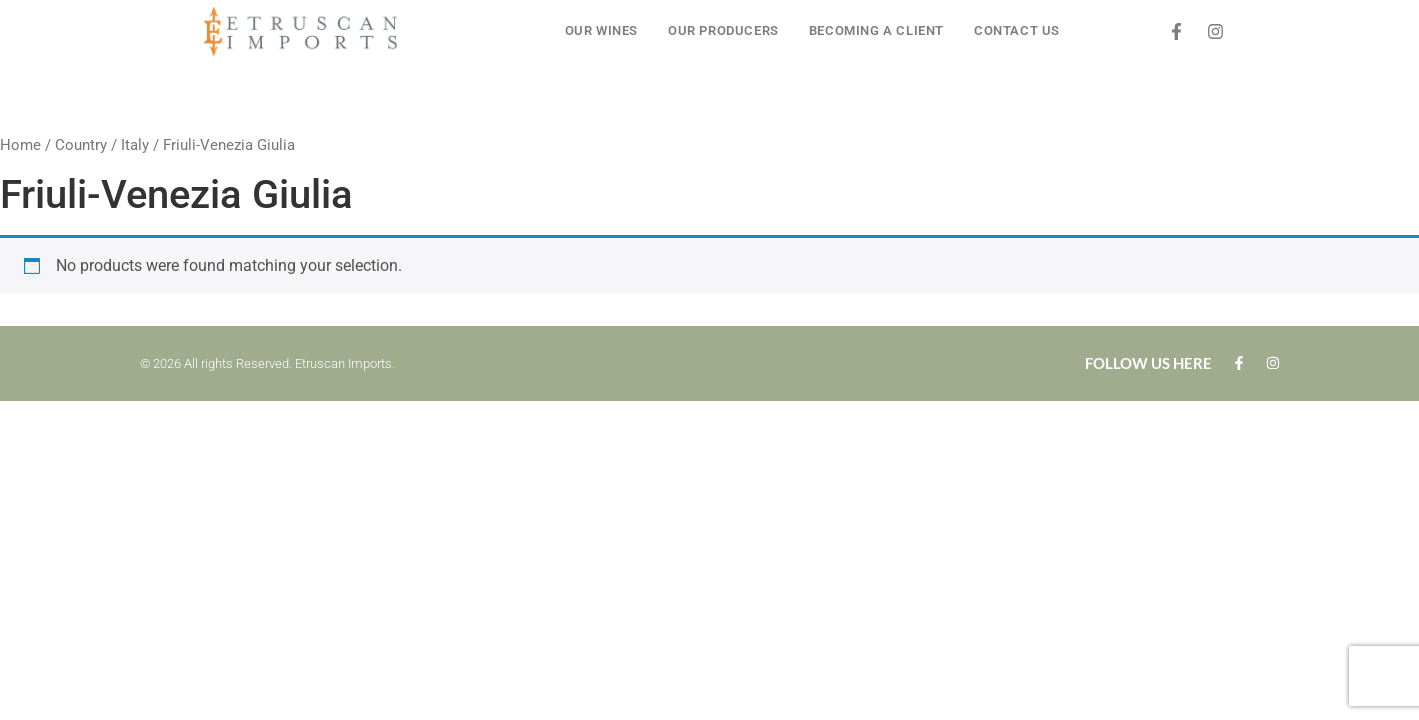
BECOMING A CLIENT (876, 30)
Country (81, 145)
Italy (135, 145)
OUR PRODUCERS (723, 30)
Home (20, 145)
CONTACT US (1017, 30)
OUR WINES (601, 30)
